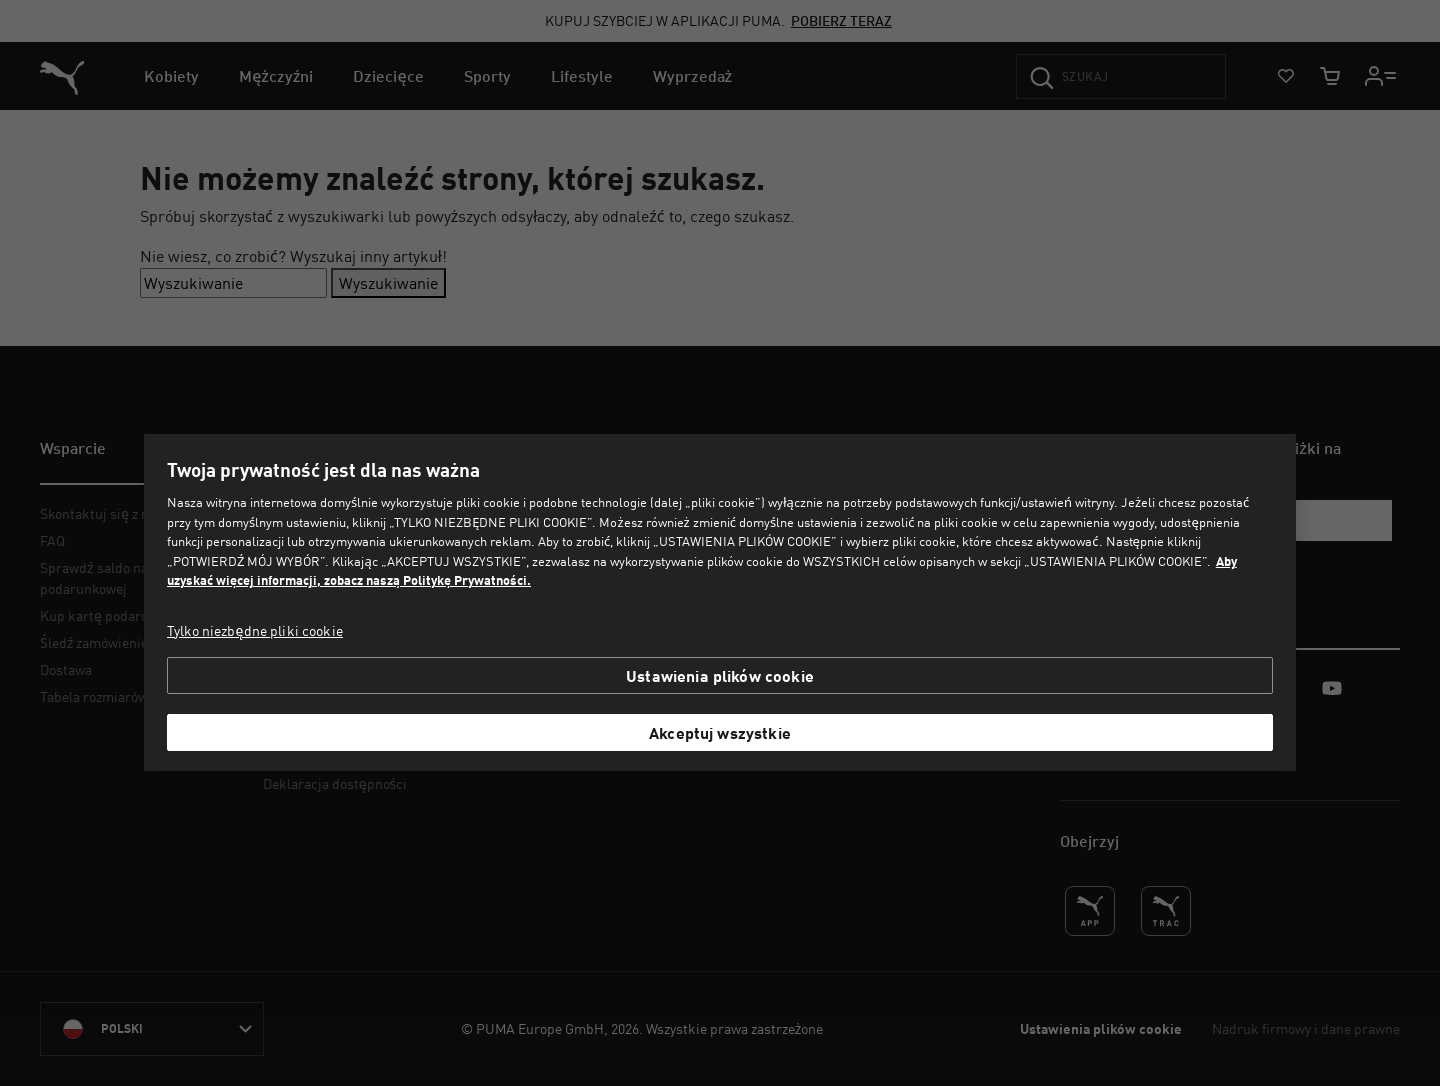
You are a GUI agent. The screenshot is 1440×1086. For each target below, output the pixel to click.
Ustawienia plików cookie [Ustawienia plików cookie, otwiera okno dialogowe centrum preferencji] (720, 675)
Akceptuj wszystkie (720, 732)
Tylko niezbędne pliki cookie (255, 630)
